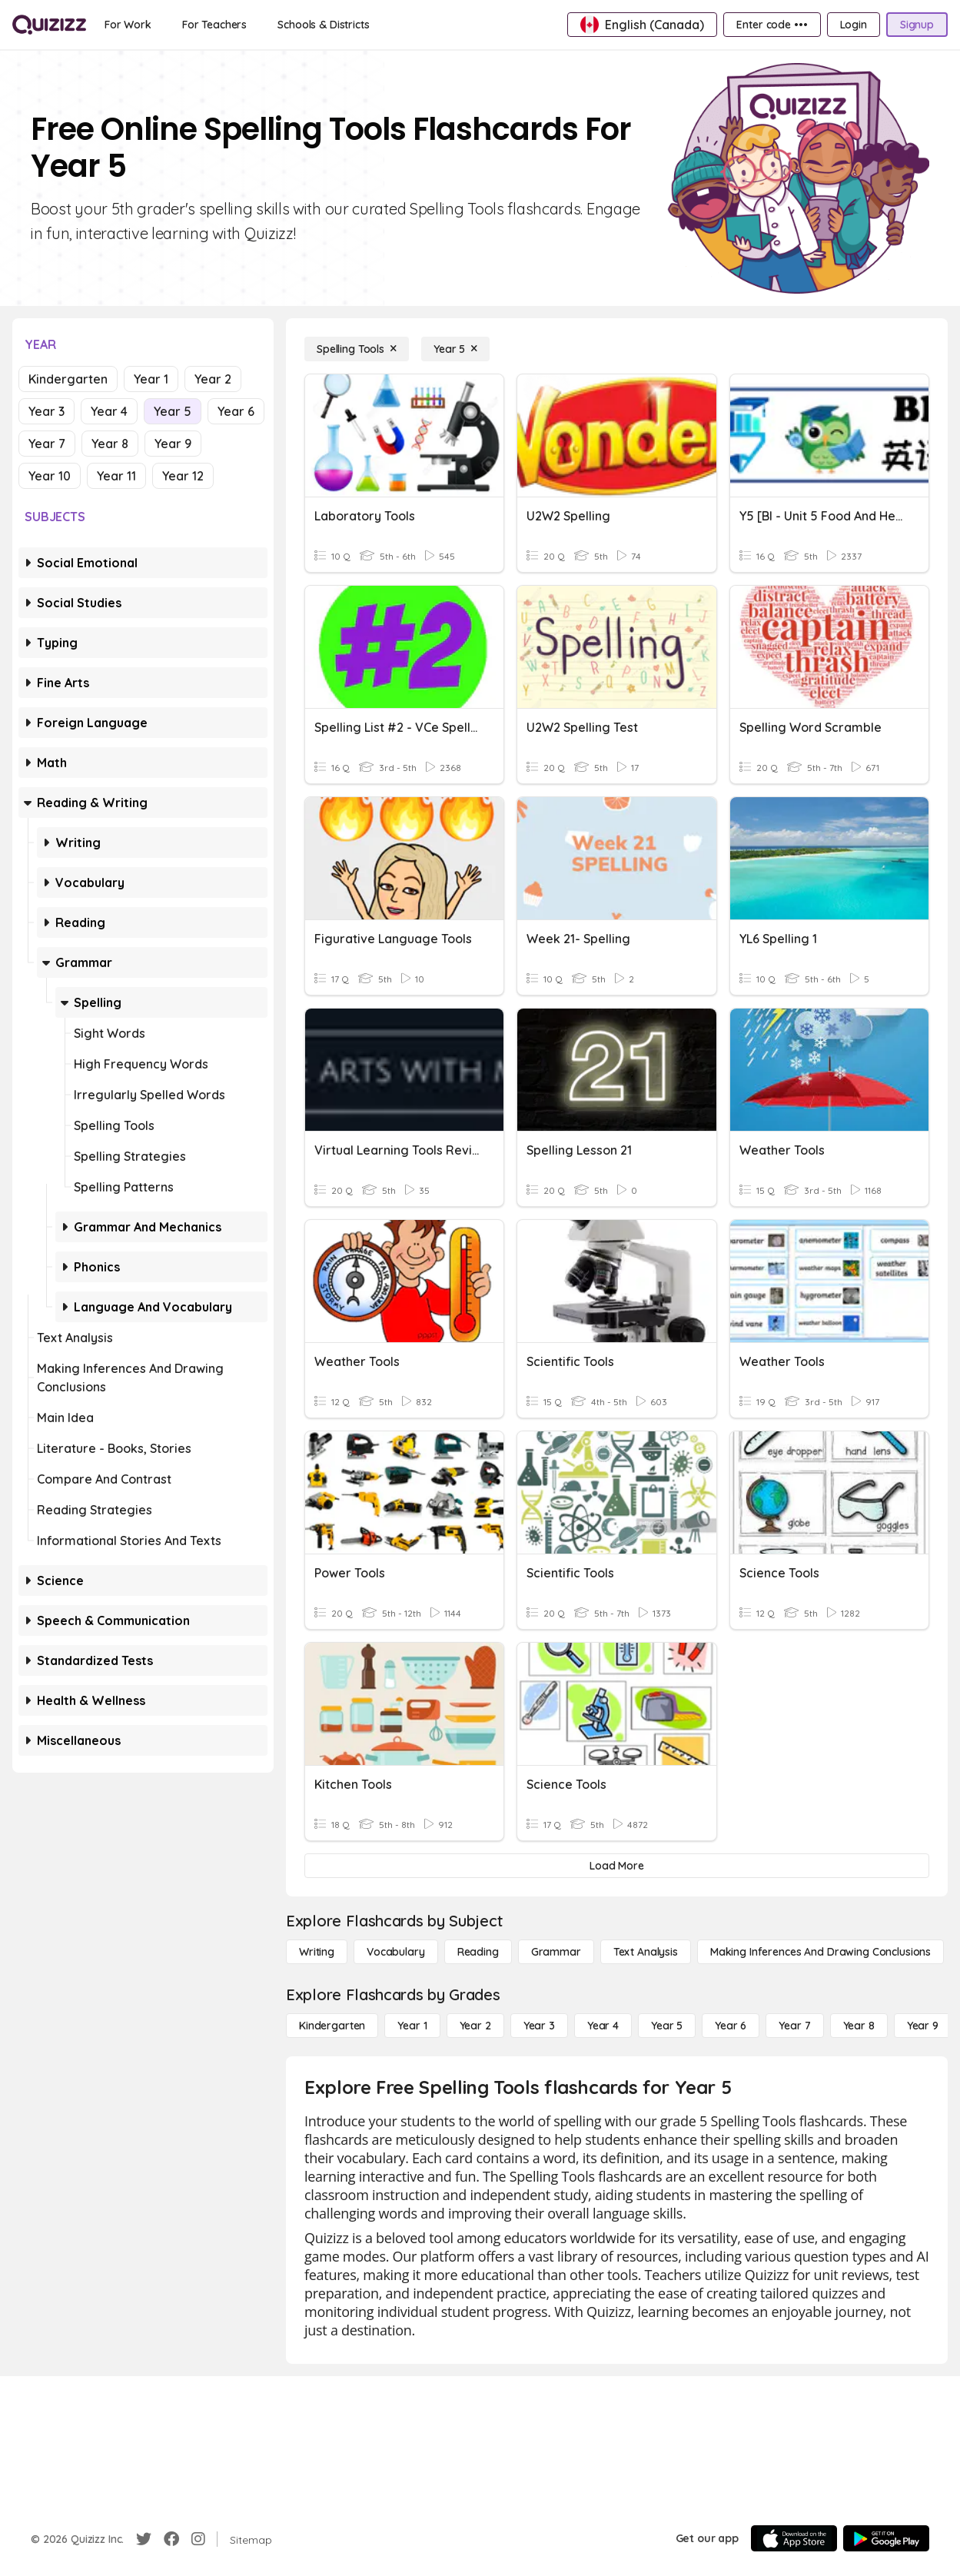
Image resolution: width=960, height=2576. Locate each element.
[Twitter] (143, 2539)
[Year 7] (794, 2025)
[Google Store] (886, 2538)
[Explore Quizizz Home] (49, 25)
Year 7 (46, 443)
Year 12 (183, 476)
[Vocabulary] (396, 1951)
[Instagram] (198, 2539)
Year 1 (151, 379)
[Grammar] (556, 1951)
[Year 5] (455, 349)
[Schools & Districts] (323, 24)
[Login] (853, 24)
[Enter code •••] (771, 24)
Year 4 (109, 411)
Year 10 (49, 476)
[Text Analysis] (645, 1951)
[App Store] (794, 2538)
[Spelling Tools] (356, 349)
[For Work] (128, 24)
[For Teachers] (214, 24)
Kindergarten (68, 379)
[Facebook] (171, 2539)
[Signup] (917, 24)
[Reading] (478, 1951)
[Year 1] (412, 2025)
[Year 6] (730, 2025)
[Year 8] (859, 2025)
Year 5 (172, 411)
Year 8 (109, 443)
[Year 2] (475, 2025)
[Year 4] (603, 2025)
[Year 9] (923, 2025)
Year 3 (46, 411)
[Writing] (316, 1951)
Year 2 (212, 379)
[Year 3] (539, 2025)
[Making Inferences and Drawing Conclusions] (820, 1951)
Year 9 (172, 443)
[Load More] (616, 1865)
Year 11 (116, 476)
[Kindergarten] (332, 2025)
